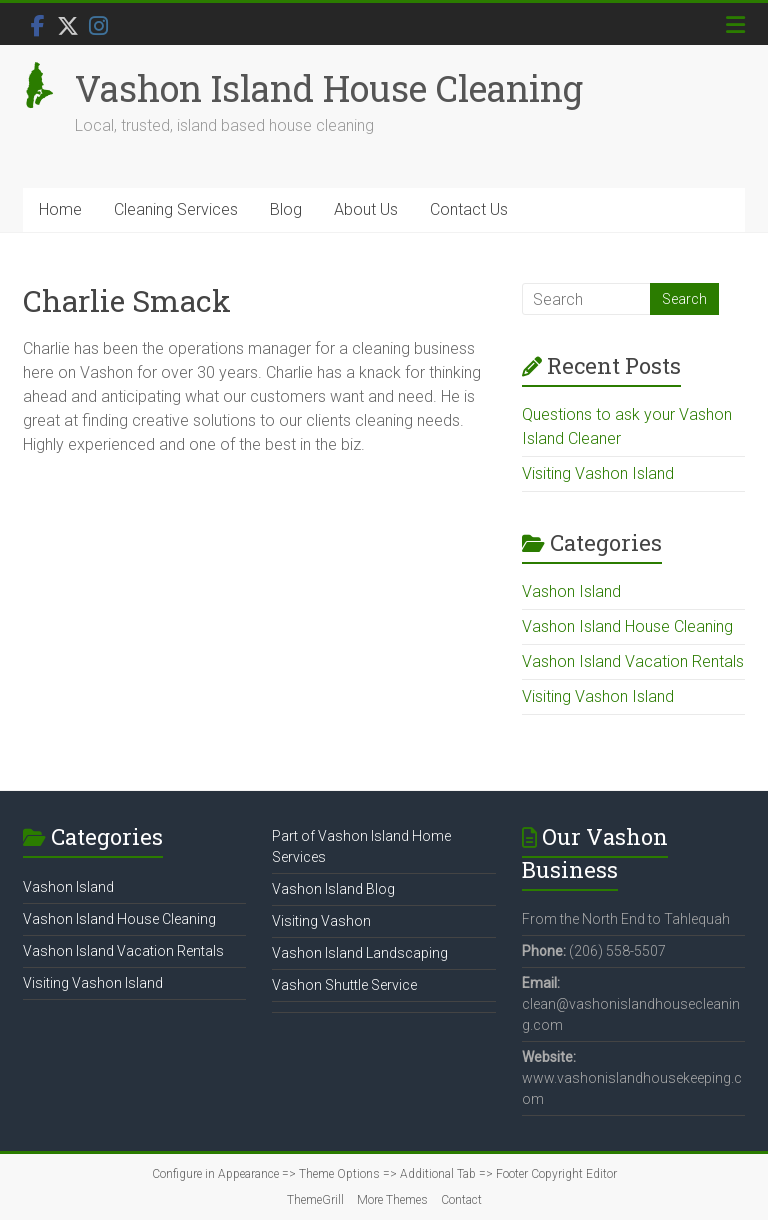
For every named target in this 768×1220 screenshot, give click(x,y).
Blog (286, 209)
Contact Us (469, 209)
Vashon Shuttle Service (344, 985)
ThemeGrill (315, 1200)
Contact (461, 1200)
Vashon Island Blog (333, 889)
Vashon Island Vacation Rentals (633, 661)
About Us (366, 209)
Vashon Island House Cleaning (329, 88)
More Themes (392, 1200)
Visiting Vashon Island (598, 473)
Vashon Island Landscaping (360, 953)
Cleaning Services (176, 209)
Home (60, 209)
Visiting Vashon (321, 921)
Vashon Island (571, 591)
